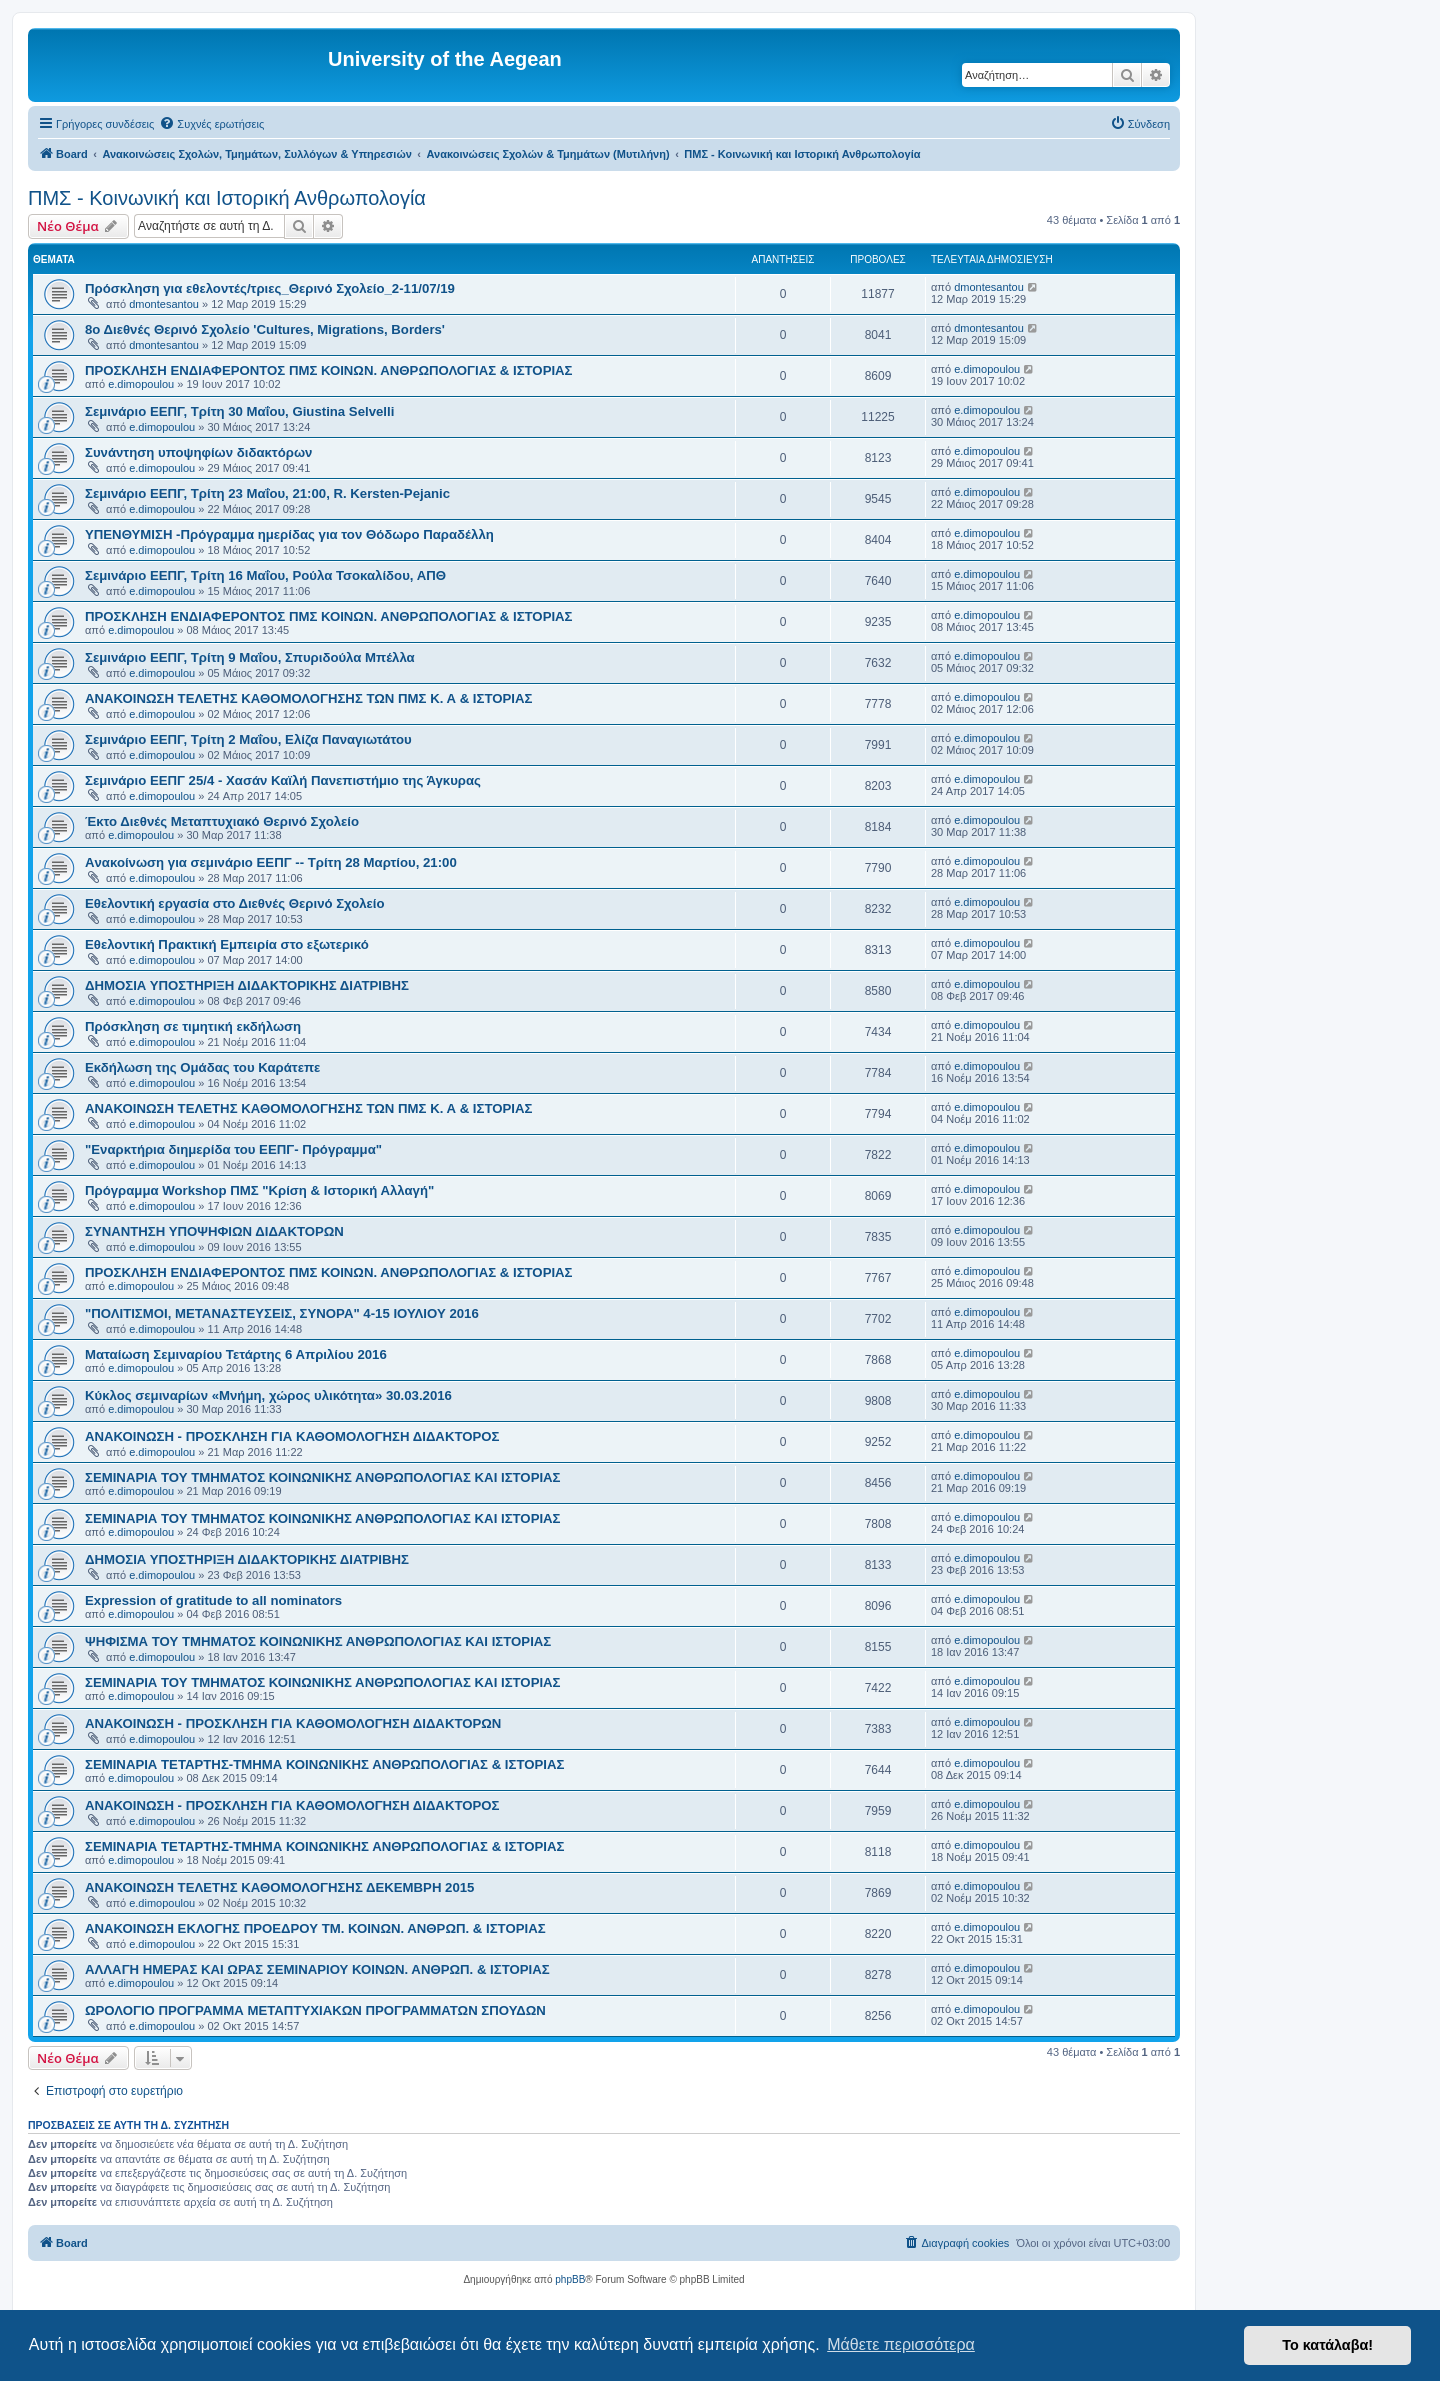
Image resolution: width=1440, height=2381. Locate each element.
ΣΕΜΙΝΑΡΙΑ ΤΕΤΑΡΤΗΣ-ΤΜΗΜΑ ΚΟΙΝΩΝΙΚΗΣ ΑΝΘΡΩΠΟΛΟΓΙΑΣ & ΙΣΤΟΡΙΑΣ (324, 1764)
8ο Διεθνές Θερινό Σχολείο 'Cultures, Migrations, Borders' (265, 329)
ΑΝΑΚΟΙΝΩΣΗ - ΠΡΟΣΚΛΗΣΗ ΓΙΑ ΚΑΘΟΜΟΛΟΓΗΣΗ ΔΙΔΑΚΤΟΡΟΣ (292, 1436)
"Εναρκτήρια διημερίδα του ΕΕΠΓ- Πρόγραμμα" (233, 1149)
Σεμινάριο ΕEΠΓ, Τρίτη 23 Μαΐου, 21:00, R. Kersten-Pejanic (267, 493)
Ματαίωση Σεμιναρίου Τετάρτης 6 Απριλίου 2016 (236, 1354)
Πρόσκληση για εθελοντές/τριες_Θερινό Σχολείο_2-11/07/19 (270, 288)
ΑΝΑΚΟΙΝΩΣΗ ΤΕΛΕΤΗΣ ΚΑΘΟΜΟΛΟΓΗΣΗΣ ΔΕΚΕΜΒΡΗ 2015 (279, 1887)
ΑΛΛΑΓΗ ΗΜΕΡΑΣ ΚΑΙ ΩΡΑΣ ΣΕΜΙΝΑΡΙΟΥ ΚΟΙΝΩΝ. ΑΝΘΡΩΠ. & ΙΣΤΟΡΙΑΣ (317, 1969)
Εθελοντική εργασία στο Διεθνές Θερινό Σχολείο (235, 903)
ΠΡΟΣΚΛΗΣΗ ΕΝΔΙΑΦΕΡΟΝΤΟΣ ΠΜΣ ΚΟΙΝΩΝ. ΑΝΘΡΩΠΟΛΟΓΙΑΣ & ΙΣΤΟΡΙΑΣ (329, 370)
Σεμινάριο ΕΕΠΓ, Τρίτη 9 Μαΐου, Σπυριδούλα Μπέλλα (250, 657)
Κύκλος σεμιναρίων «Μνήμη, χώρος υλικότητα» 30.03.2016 (268, 1395)
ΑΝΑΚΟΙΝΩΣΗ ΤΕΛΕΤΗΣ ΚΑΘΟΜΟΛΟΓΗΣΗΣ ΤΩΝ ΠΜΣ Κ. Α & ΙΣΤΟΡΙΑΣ (308, 698)
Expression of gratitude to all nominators (213, 1600)
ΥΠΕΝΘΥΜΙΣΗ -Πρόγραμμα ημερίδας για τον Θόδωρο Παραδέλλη (289, 534)
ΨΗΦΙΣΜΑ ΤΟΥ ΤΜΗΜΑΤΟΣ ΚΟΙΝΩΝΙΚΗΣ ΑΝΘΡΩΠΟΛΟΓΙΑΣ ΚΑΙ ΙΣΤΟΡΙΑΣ (318, 1641)
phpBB (570, 2279)
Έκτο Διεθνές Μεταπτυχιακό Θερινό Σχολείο (222, 821)
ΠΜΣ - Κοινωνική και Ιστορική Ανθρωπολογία (227, 198)
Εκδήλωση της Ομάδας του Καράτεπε (202, 1067)
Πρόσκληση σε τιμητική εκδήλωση (193, 1026)
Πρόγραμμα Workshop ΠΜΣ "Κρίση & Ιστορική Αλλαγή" (259, 1190)
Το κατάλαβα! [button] (1327, 2345)
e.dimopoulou (141, 384)
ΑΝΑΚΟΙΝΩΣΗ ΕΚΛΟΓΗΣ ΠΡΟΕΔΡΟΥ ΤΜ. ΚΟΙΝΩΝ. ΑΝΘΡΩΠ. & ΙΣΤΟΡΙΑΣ (315, 1928)
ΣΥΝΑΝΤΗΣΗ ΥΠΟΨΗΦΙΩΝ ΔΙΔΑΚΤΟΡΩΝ (214, 1231)
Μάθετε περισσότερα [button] (901, 2344)
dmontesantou (164, 304)
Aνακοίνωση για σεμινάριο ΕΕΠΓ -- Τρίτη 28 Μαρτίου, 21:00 (271, 862)
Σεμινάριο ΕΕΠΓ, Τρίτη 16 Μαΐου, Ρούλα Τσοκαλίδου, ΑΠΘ (265, 575)
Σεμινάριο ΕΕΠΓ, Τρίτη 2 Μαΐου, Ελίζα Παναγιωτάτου (248, 739)
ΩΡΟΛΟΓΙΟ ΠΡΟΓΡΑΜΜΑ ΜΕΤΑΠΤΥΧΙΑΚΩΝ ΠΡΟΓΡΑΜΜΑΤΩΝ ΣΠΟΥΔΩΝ (315, 2010)
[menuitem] (211, 124)
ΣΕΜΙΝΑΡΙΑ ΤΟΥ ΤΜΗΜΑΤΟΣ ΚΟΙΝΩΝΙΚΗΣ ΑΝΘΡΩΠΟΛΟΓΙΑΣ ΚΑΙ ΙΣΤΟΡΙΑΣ (323, 1477)
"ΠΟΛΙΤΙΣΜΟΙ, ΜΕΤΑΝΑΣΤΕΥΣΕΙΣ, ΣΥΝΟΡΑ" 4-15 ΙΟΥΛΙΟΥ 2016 (282, 1313)
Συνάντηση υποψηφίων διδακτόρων (198, 452)
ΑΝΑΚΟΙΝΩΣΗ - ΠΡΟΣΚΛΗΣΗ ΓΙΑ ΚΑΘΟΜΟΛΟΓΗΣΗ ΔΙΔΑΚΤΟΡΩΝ (293, 1723)
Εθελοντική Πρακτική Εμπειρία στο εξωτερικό (227, 944)
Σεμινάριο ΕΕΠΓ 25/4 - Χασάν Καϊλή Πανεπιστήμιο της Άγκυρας (283, 780)
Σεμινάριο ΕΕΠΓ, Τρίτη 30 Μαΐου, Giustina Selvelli (239, 411)
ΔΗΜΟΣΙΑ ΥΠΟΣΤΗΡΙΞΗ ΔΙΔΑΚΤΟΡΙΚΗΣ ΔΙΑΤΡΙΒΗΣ (247, 985)
